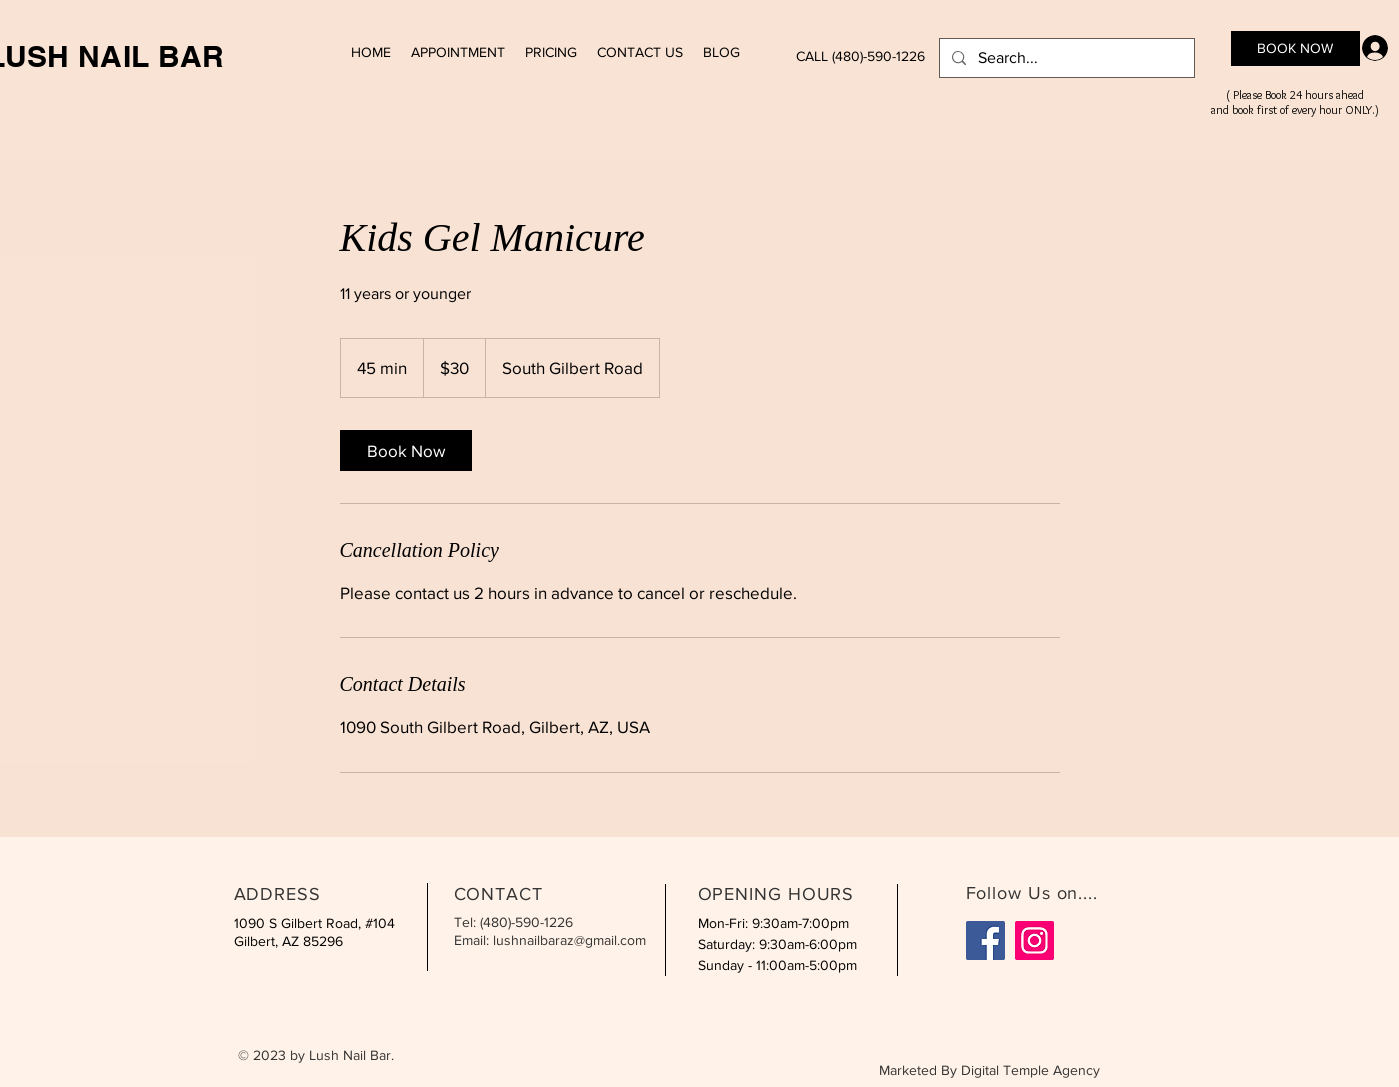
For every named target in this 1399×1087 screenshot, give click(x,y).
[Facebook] (985, 940)
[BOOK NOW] (1295, 48)
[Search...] (1065, 58)
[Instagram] (1034, 940)
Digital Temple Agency (1030, 1070)
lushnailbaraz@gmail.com (569, 940)
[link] (406, 450)
